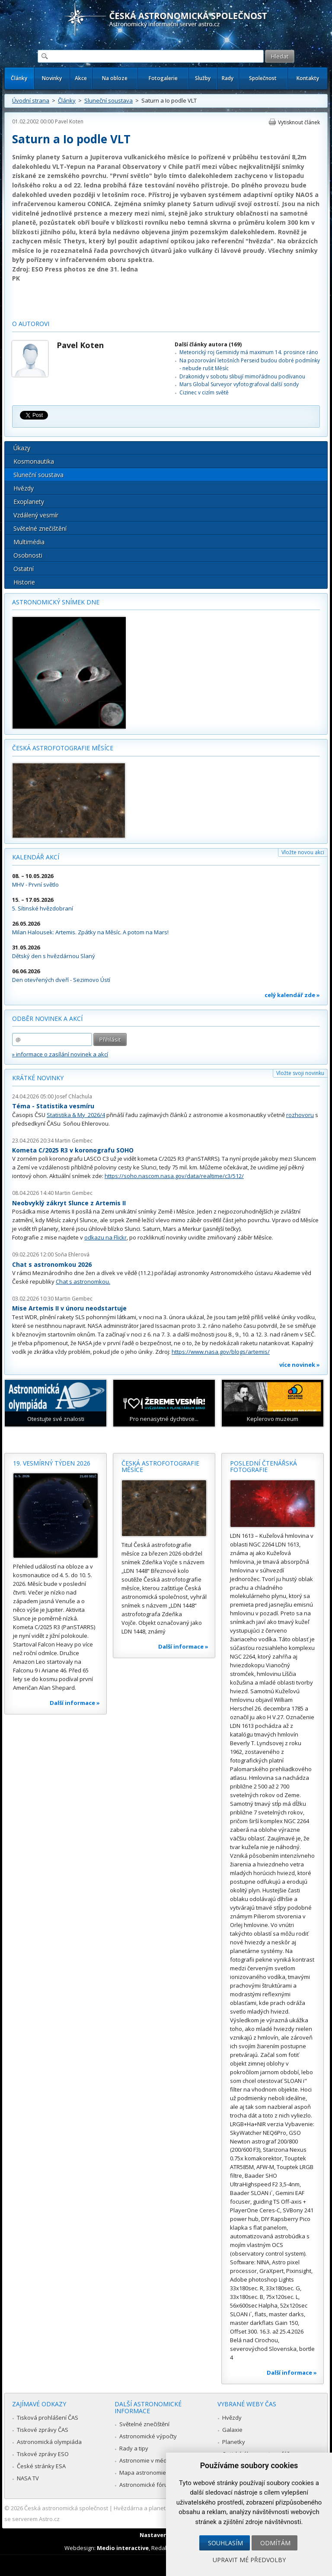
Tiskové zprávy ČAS (42, 2430)
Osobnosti (27, 555)
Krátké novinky (38, 1078)
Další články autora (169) (208, 344)
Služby (203, 78)
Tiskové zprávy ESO (43, 2454)
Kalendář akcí (35, 857)
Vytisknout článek (299, 122)
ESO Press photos (59, 269)
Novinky (52, 78)
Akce (81, 78)
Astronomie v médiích (147, 2460)
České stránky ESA (41, 2466)
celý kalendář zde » (292, 995)
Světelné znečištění (40, 528)
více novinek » (299, 1365)
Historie (24, 582)
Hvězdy (23, 488)
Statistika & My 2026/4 (76, 1115)
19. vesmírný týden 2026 (51, 1463)
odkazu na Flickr (105, 1237)
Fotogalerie (163, 78)
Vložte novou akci (302, 852)
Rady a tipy (133, 2448)
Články (19, 78)
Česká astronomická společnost (66, 2508)
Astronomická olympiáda (49, 2442)
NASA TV (28, 2478)
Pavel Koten (69, 121)
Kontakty (308, 78)
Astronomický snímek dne (55, 602)
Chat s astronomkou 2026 (52, 1264)
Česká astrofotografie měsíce (62, 748)
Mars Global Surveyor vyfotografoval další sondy (239, 384)
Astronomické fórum (145, 2485)
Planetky (233, 2442)
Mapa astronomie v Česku (153, 2472)
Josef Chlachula (73, 1096)
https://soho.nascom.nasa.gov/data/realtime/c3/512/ (174, 1176)
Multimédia (29, 542)
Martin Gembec (74, 1140)
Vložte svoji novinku (300, 1073)
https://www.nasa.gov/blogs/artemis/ (221, 1352)
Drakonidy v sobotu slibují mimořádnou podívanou (242, 376)
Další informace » (75, 1703)
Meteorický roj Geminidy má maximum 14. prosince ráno (248, 352)
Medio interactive (123, 2548)
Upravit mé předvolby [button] (249, 2560)
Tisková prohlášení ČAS (47, 2417)
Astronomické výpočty (148, 2436)
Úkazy (21, 448)
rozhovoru (300, 1115)
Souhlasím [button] (225, 2543)
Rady (227, 78)
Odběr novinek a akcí (47, 1018)
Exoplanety (28, 501)
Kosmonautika (33, 461)
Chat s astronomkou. (83, 1281)
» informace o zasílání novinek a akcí (60, 1054)
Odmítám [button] (275, 2543)
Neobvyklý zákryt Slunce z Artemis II (69, 1203)
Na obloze (115, 78)
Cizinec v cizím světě (204, 392)
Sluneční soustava (108, 100)
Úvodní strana (30, 100)
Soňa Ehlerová (72, 1254)
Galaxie (232, 2430)
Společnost (263, 78)
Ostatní (23, 569)
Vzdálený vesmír (35, 515)
